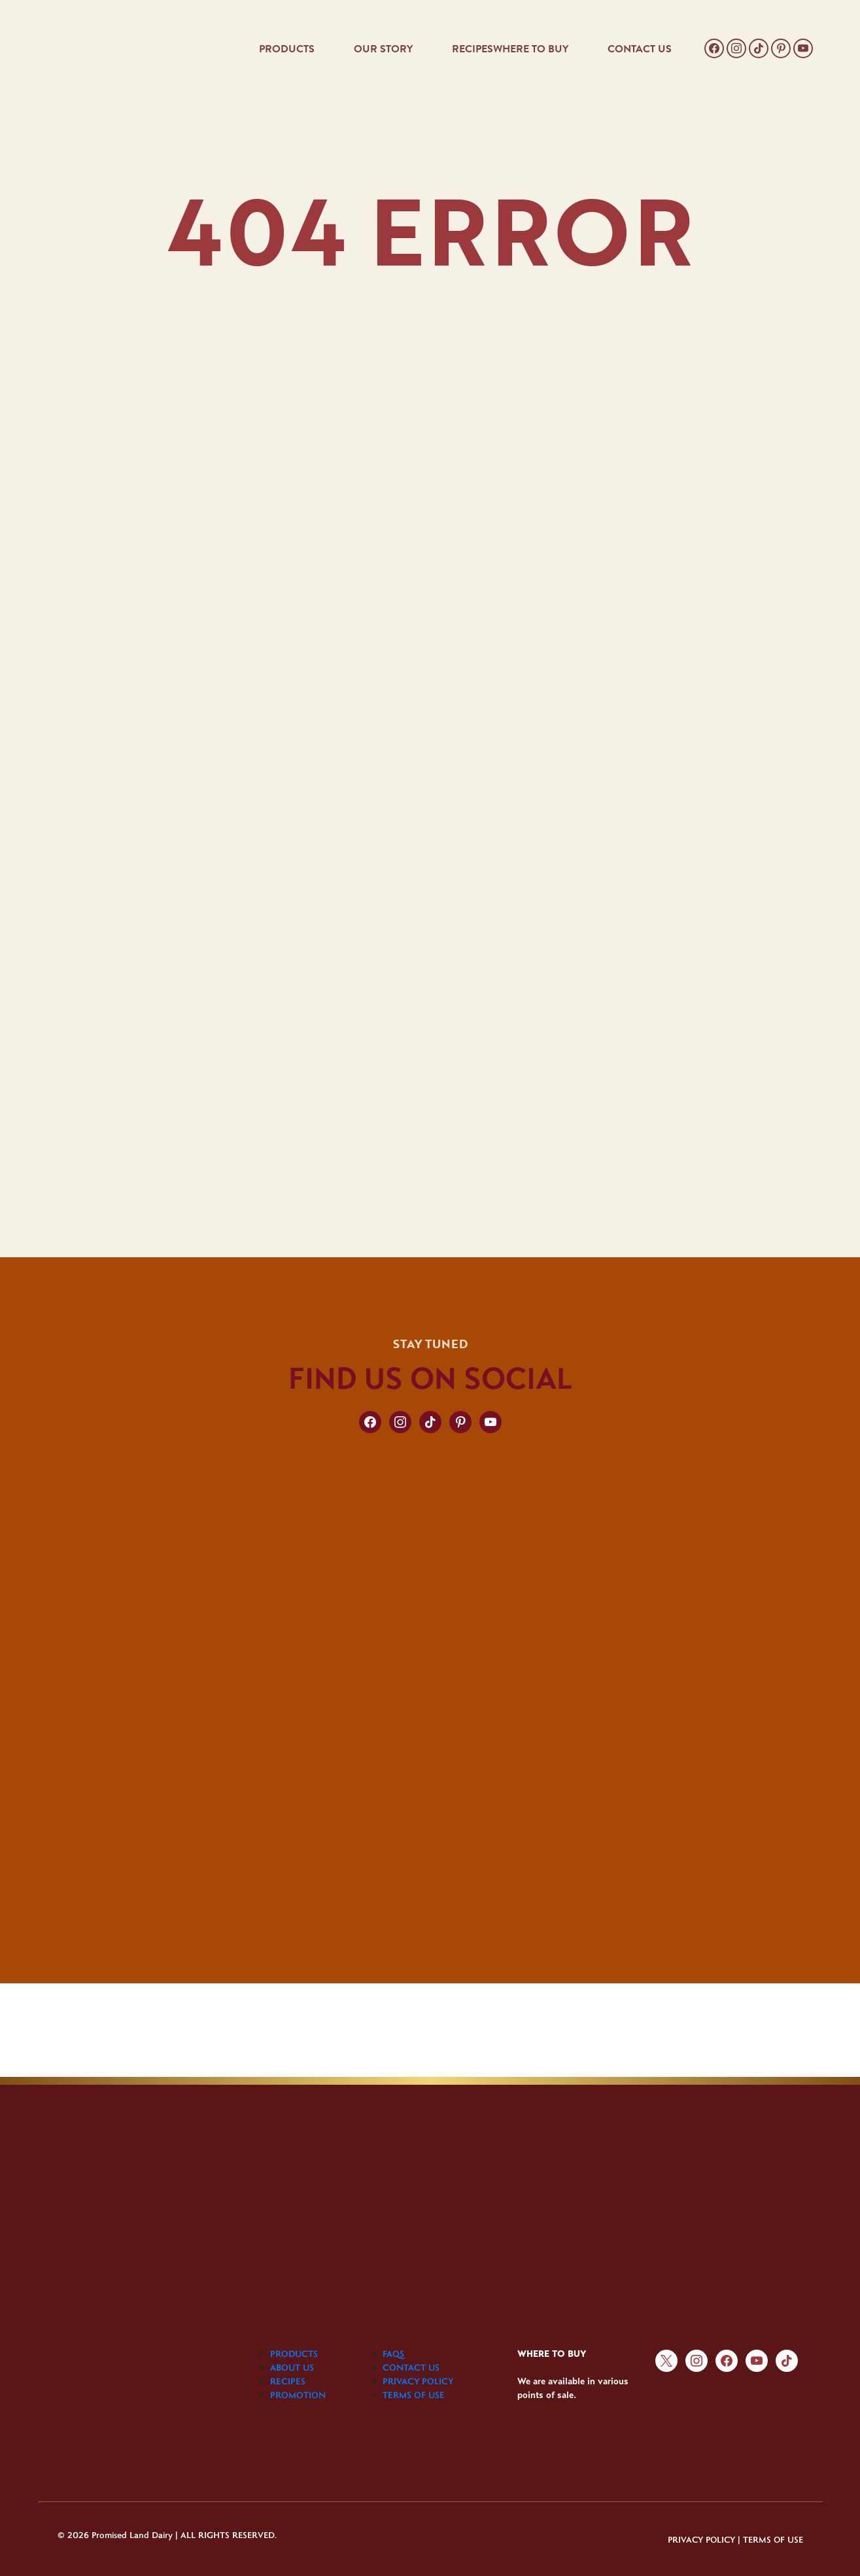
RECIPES (472, 49)
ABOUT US (292, 2367)
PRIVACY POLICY (418, 2381)
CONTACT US (640, 49)
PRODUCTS (287, 49)
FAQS (393, 2353)
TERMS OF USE (414, 2395)
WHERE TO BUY (530, 49)
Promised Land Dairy (132, 2534)
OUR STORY (383, 49)
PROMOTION (298, 2395)
